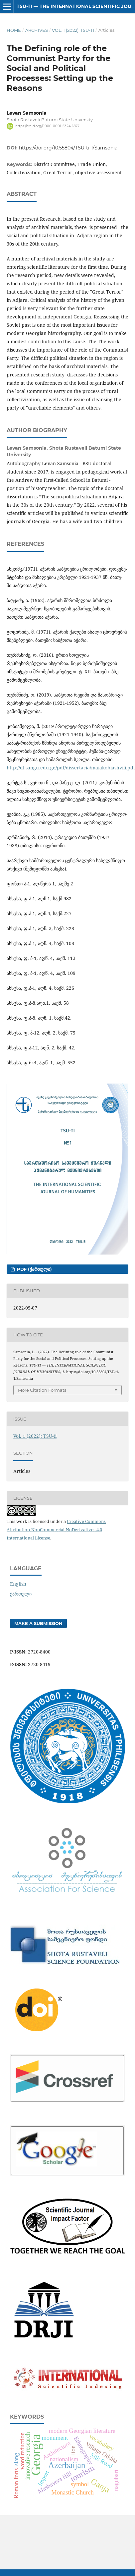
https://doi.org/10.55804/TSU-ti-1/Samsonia (68, 148)
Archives (36, 30)
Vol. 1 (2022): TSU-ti (73, 30)
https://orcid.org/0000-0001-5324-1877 (47, 126)
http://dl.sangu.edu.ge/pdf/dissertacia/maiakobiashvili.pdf (71, 767)
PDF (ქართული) (34, 1269)
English (18, 1584)
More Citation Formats (42, 1390)
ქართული (21, 1594)
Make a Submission (38, 1623)
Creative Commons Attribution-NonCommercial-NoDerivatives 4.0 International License (56, 1529)
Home (14, 30)
